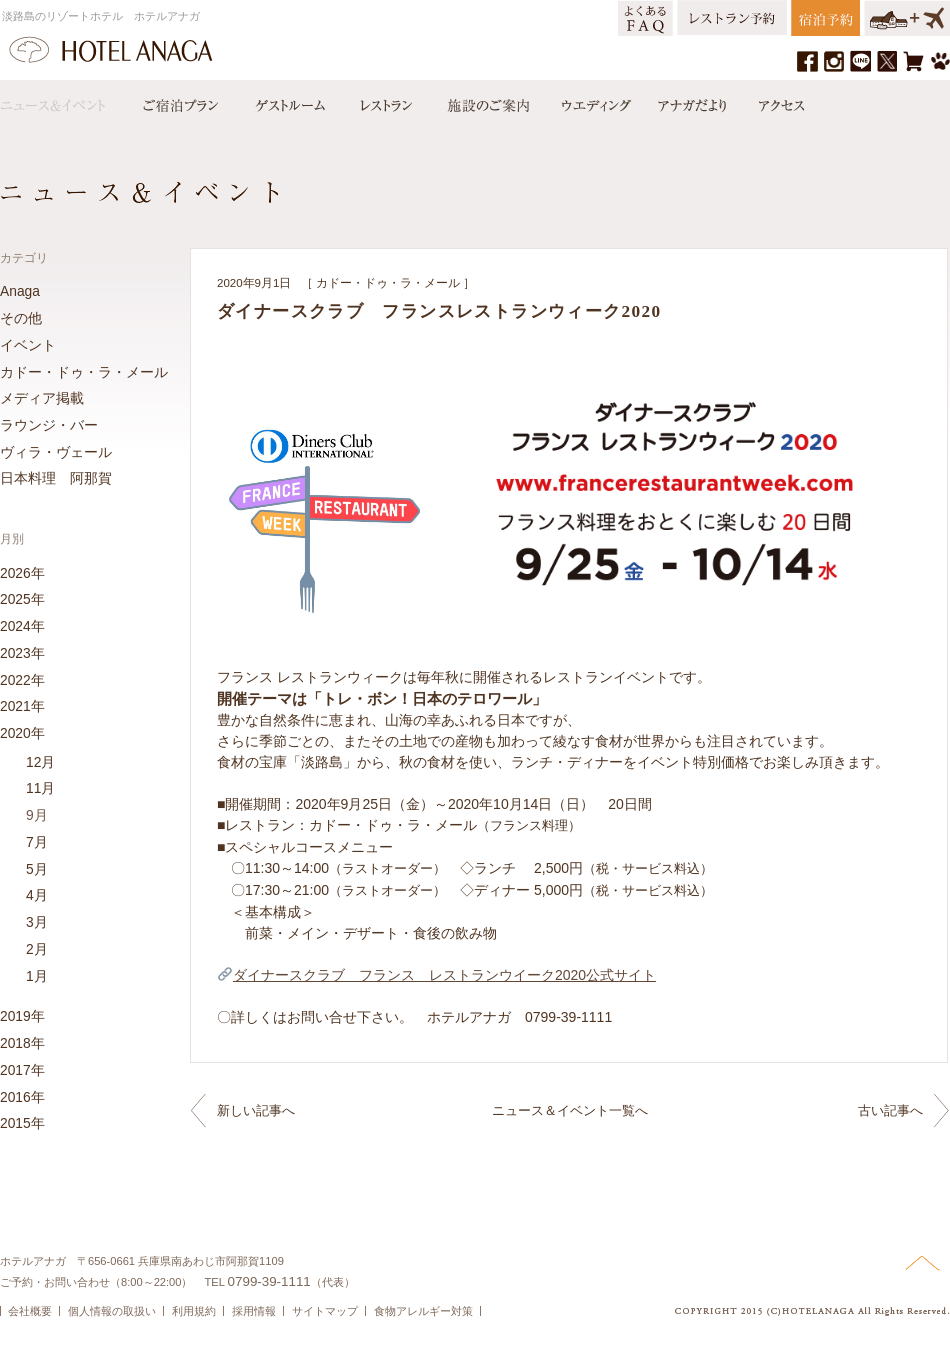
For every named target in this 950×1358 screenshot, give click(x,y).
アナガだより (694, 101)
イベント (28, 345)
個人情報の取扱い (112, 1311)
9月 (37, 815)
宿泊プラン (180, 101)
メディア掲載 (42, 398)
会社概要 (30, 1311)
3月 (37, 922)
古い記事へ (890, 1110)
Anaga (20, 291)
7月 (37, 842)
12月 (40, 762)
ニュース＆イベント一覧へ (570, 1110)
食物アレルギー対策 (423, 1311)
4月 (37, 895)
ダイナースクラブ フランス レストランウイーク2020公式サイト (437, 975)
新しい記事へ (256, 1110)
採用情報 (254, 1311)
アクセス (777, 101)
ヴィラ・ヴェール (56, 452)
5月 (37, 869)
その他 (21, 318)
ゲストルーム (288, 101)
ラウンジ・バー (49, 425)
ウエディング (594, 101)
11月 (40, 788)
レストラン (385, 101)
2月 (37, 949)
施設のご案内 (487, 101)
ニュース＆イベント (63, 101)
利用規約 (194, 1311)
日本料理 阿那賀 (56, 478)
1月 (37, 976)
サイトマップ (325, 1311)
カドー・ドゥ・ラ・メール (388, 283)
